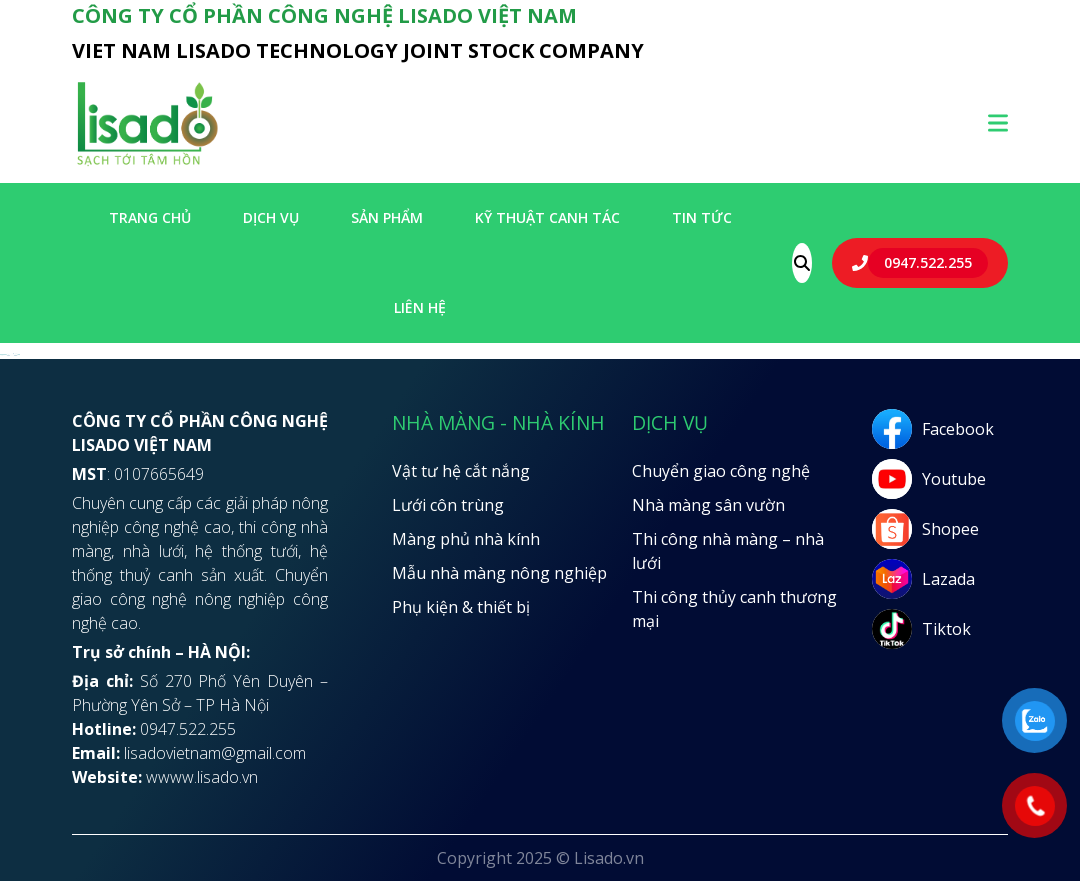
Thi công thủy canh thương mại (734, 609)
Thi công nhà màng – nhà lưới (728, 551)
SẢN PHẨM (387, 217)
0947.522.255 (928, 262)
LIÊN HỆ (420, 307)
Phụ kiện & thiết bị (461, 607)
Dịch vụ (271, 217)
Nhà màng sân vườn (708, 505)
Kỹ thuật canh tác (547, 217)
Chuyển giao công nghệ (721, 471)
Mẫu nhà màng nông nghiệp (499, 573)
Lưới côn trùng (448, 505)
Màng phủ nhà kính (466, 539)
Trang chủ (150, 217)
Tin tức (702, 217)
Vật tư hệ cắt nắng (461, 471)
